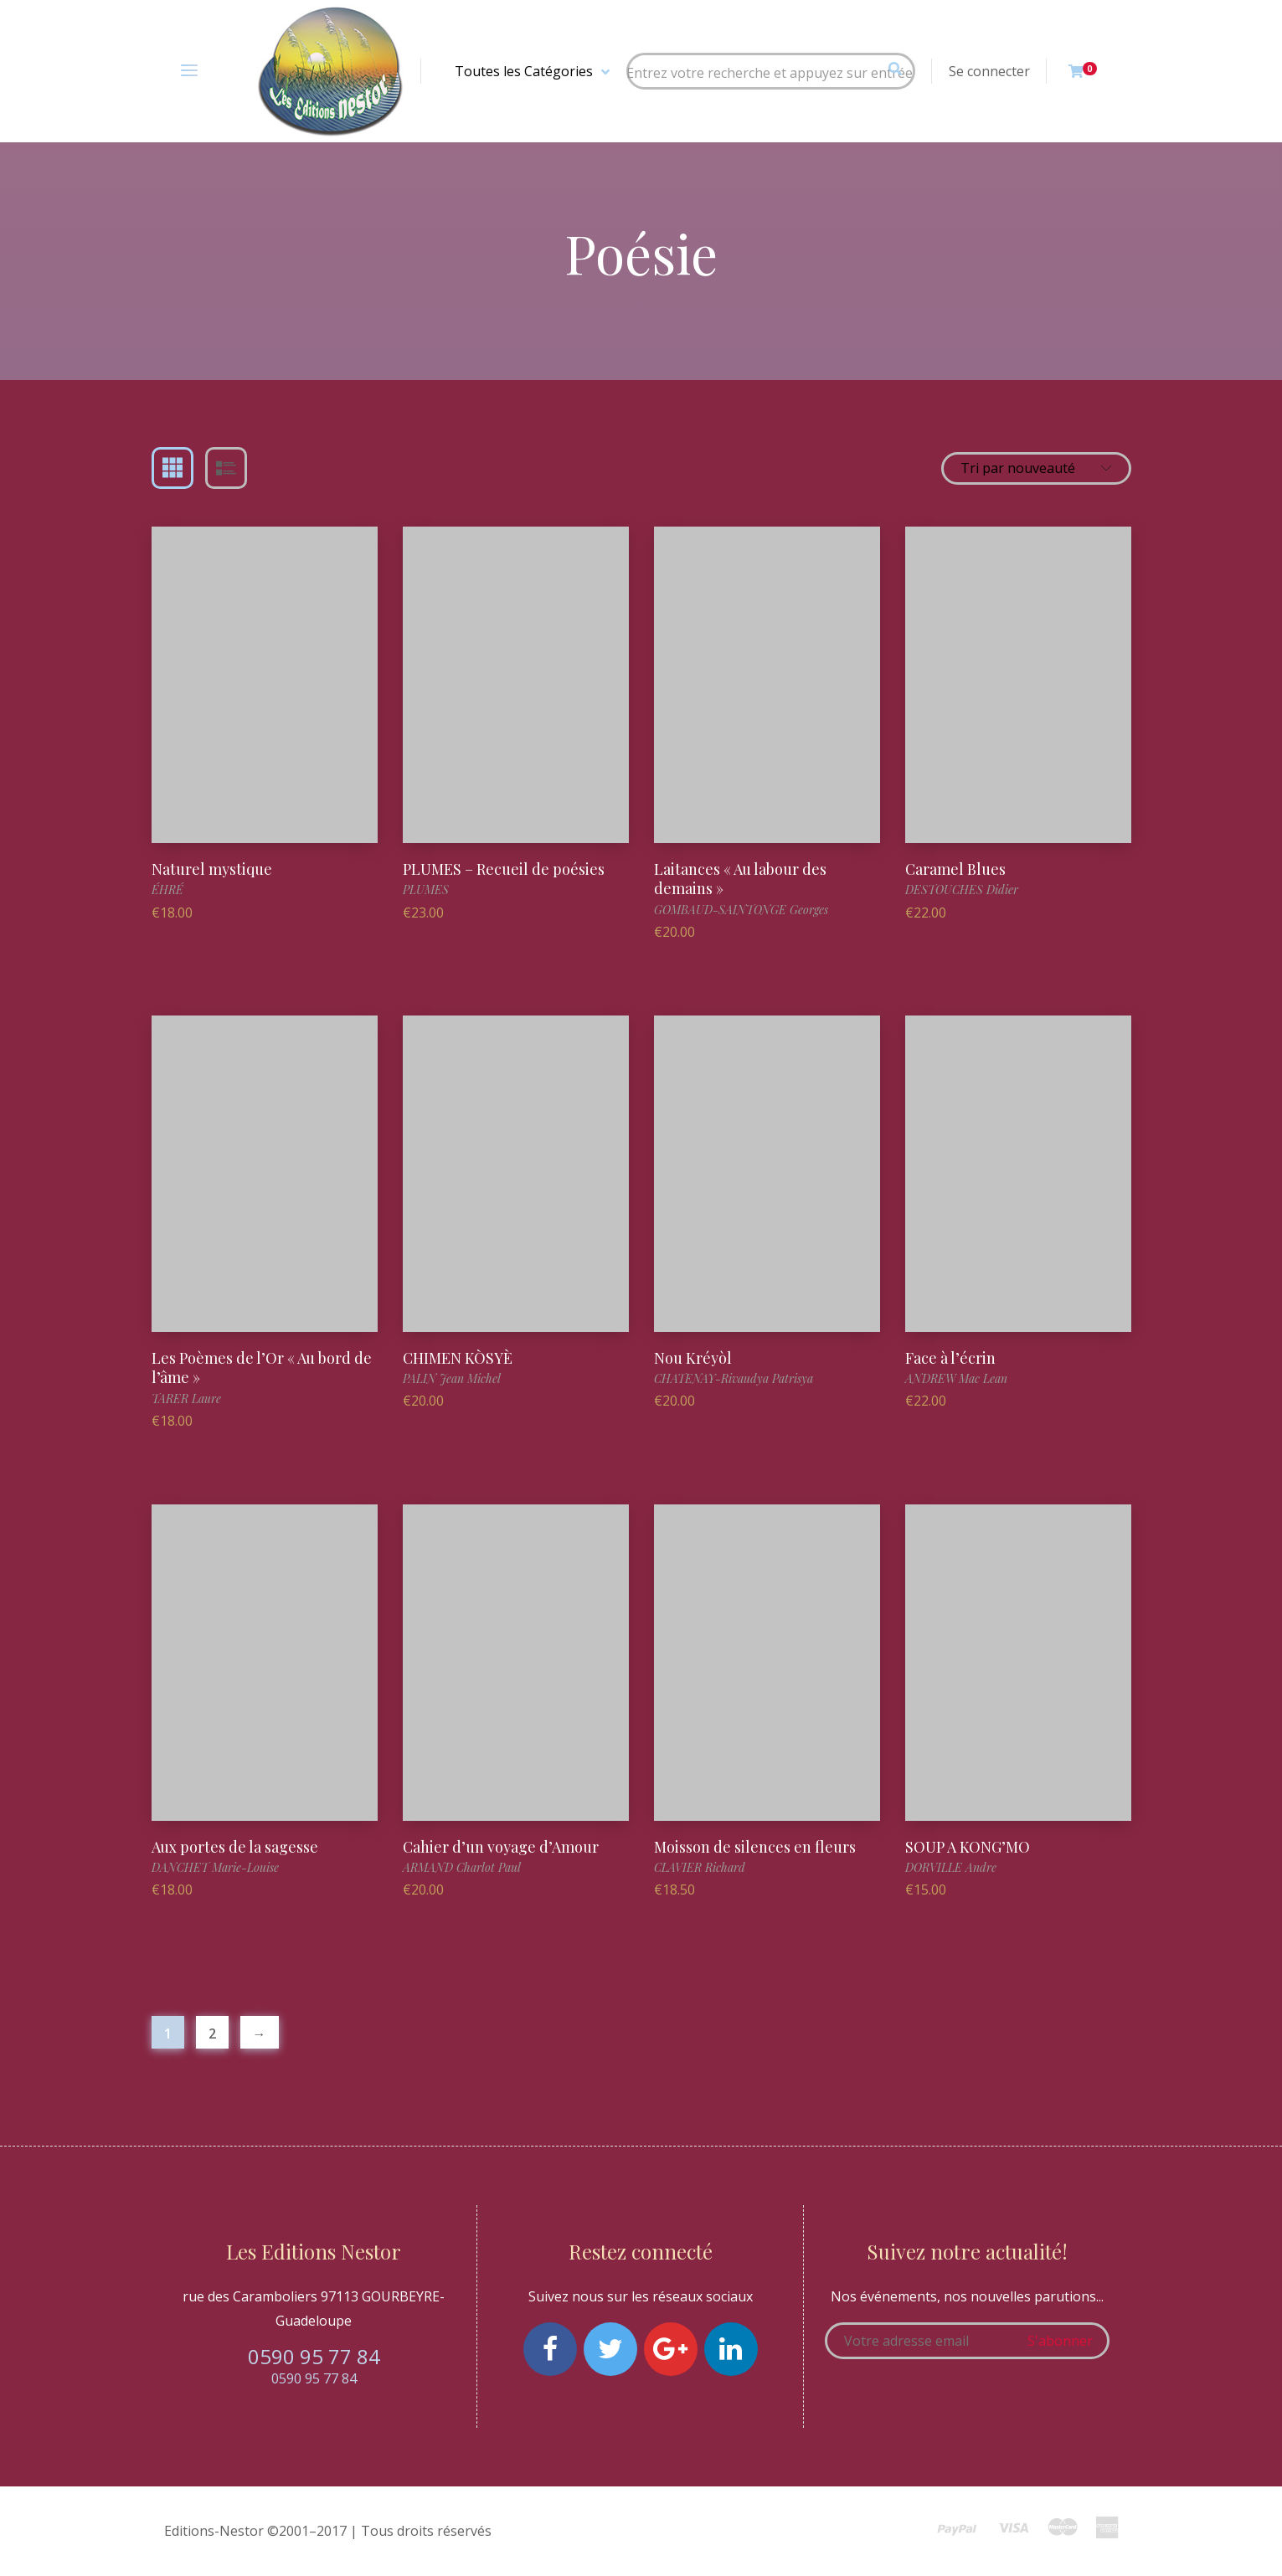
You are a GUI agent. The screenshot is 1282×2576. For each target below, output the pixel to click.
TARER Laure (186, 1398)
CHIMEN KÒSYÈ (457, 1358)
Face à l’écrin (950, 1358)
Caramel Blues (955, 869)
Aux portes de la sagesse (235, 1847)
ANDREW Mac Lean (956, 1378)
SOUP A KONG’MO (967, 1847)
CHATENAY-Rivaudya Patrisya (733, 1378)
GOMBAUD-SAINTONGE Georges (741, 910)
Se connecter (989, 71)
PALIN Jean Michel (452, 1378)
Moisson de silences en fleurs (755, 1847)
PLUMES (426, 889)
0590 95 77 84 (314, 2356)
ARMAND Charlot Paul (462, 1867)
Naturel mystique (212, 869)
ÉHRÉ (167, 889)
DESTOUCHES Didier (961, 889)
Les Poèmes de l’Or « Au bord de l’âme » (262, 1367)
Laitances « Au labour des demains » (740, 878)
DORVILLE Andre (950, 1867)
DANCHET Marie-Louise (215, 1867)
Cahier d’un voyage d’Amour (501, 1847)
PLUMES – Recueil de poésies (504, 869)
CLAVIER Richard (699, 1867)
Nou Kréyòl (693, 1358)
